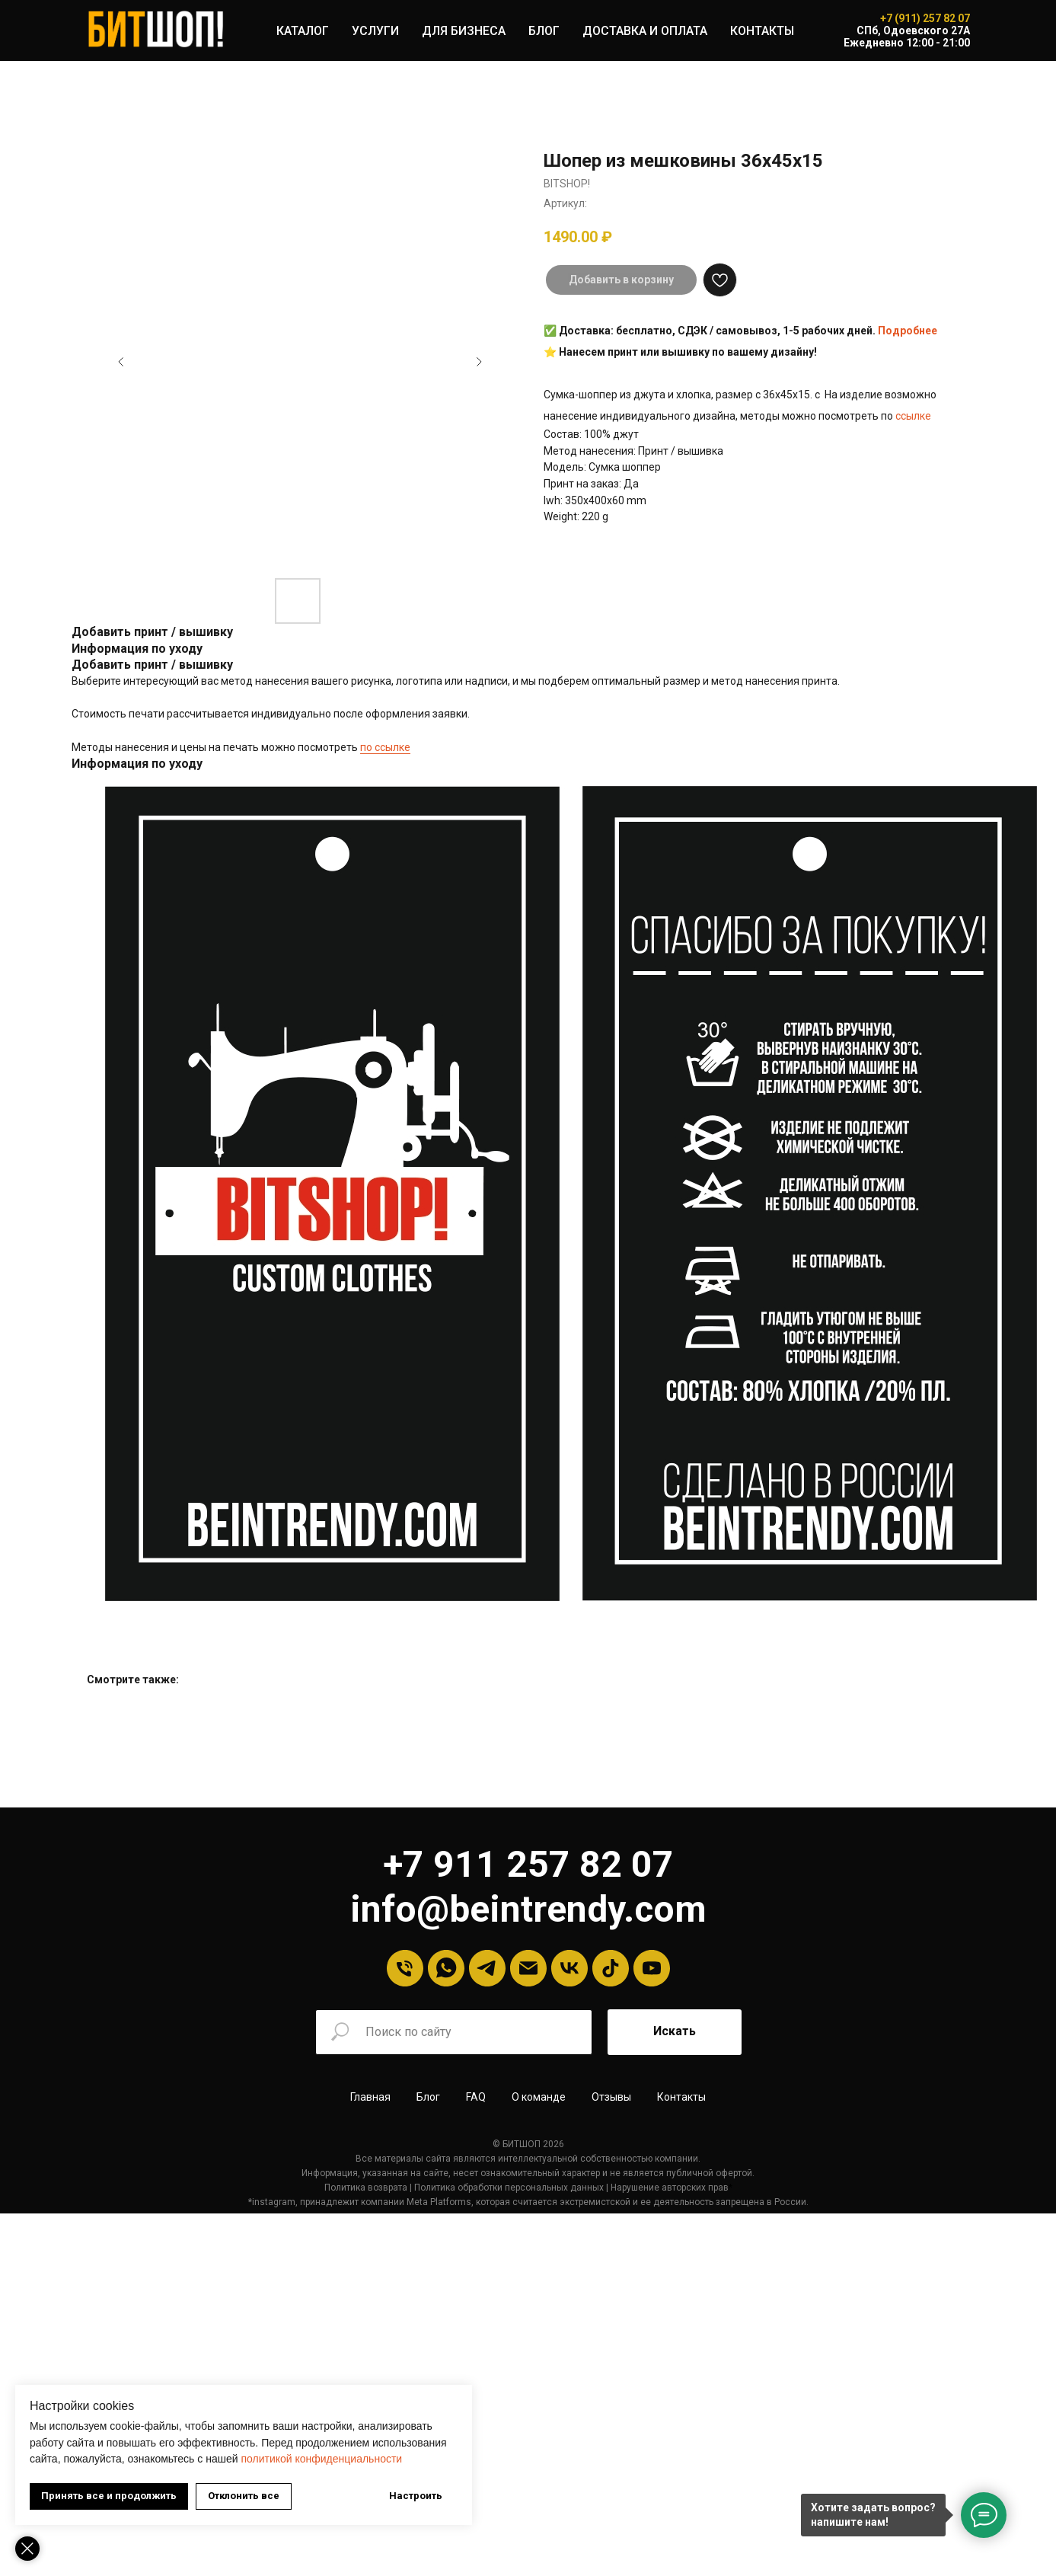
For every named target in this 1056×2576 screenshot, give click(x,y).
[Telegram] (487, 1968)
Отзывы (611, 2097)
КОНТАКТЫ (762, 31)
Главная (370, 2097)
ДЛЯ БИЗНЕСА (464, 31)
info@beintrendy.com (528, 1909)
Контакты (681, 2097)
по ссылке (385, 747)
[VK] (569, 1968)
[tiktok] (610, 1968)
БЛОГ (544, 31)
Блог (428, 2097)
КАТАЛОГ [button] (302, 31)
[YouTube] (651, 1968)
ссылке (913, 416)
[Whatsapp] (446, 1968)
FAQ (476, 2097)
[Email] (528, 1968)
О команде (539, 2097)
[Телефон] (405, 1968)
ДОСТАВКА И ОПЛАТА (644, 31)
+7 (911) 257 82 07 (925, 18)
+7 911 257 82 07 (528, 1864)
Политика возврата (168, 2184)
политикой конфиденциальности (321, 2459)
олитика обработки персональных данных (315, 2184)
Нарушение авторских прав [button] (472, 2184)
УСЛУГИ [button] (375, 31)
